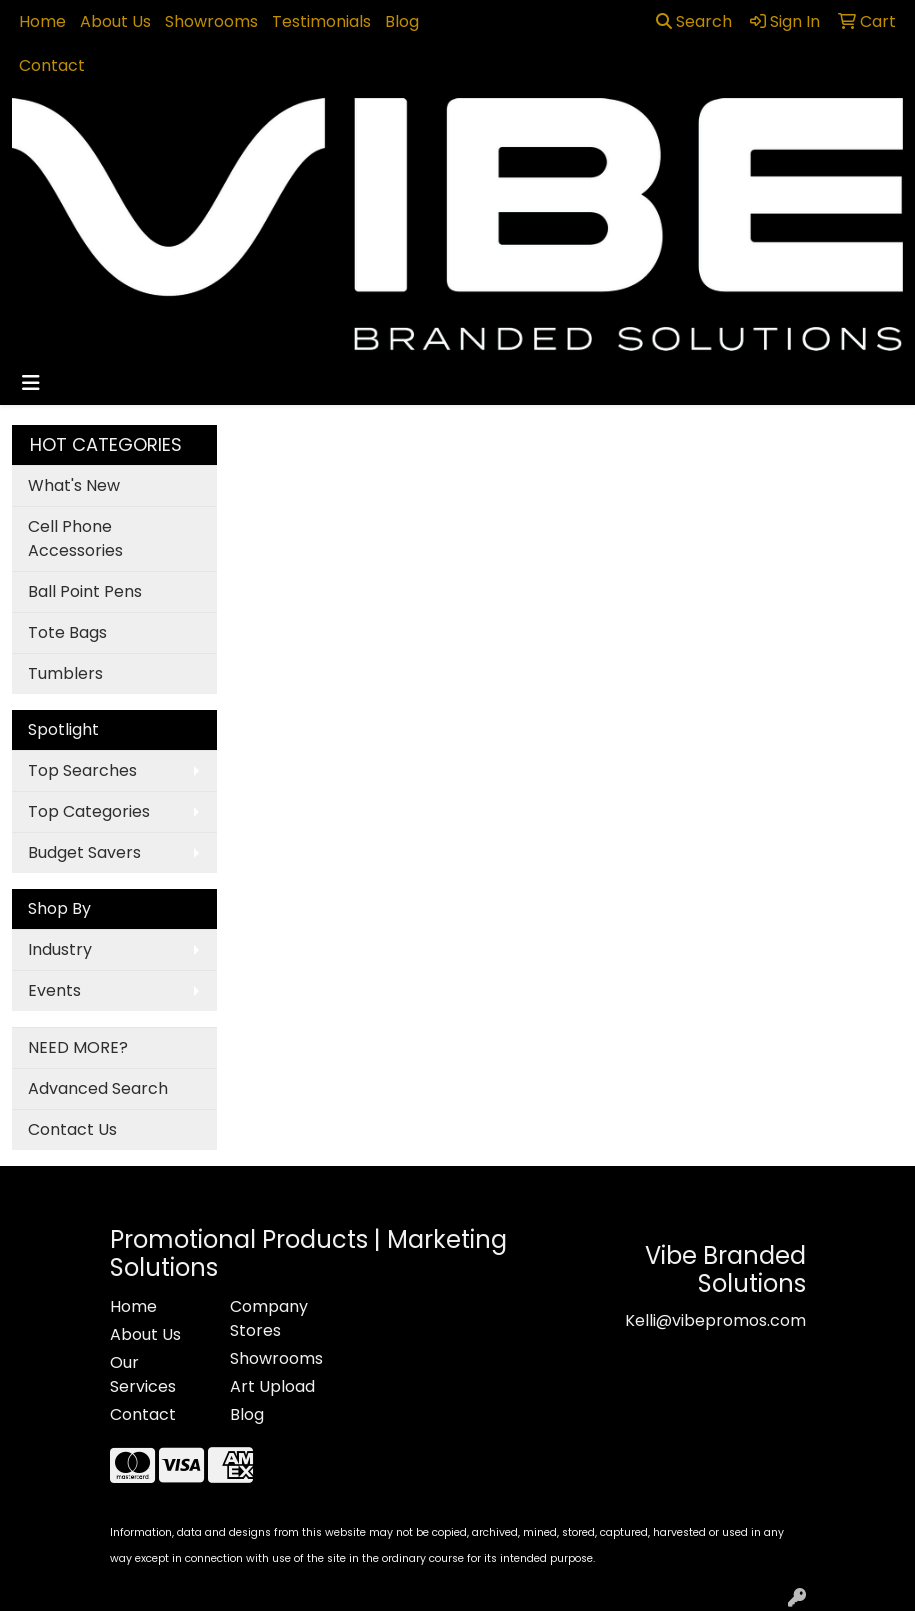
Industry (60, 949)
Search (694, 21)
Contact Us (72, 1129)
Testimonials (321, 21)
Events (54, 990)
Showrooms (211, 21)
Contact (52, 65)
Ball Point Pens (85, 591)
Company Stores (269, 1318)
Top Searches (82, 770)
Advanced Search (98, 1088)
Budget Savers (84, 852)
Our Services (143, 1374)
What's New (74, 485)
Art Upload (272, 1386)
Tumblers (65, 673)
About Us (115, 21)
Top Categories (89, 811)
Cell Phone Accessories (75, 538)
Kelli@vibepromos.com (715, 1320)
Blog (402, 21)
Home (42, 21)
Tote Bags (67, 632)
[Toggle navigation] (31, 383)
